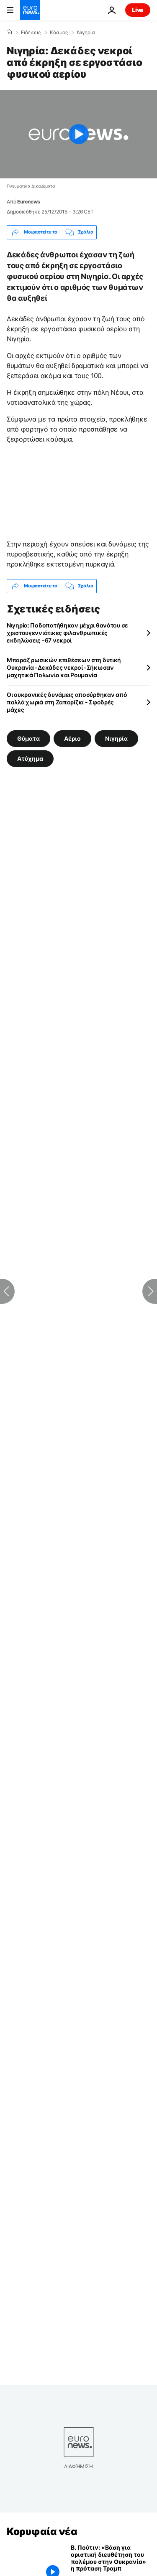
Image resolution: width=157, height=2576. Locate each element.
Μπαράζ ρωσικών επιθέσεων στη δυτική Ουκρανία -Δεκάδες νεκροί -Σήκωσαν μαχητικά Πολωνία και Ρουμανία (64, 667)
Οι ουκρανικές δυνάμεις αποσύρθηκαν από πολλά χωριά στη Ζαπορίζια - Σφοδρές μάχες (67, 702)
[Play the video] (78, 134)
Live (138, 9)
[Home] (9, 32)
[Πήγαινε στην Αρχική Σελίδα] (30, 10)
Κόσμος (59, 32)
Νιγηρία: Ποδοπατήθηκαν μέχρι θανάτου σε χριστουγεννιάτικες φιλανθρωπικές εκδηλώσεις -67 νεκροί (67, 633)
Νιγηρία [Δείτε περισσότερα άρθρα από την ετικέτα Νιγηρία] (116, 738)
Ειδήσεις (31, 32)
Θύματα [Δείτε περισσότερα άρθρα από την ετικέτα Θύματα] (28, 738)
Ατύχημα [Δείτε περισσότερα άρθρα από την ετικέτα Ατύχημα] (30, 758)
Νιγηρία (86, 32)
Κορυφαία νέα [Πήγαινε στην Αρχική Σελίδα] (42, 2531)
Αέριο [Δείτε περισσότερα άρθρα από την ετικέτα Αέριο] (72, 738)
